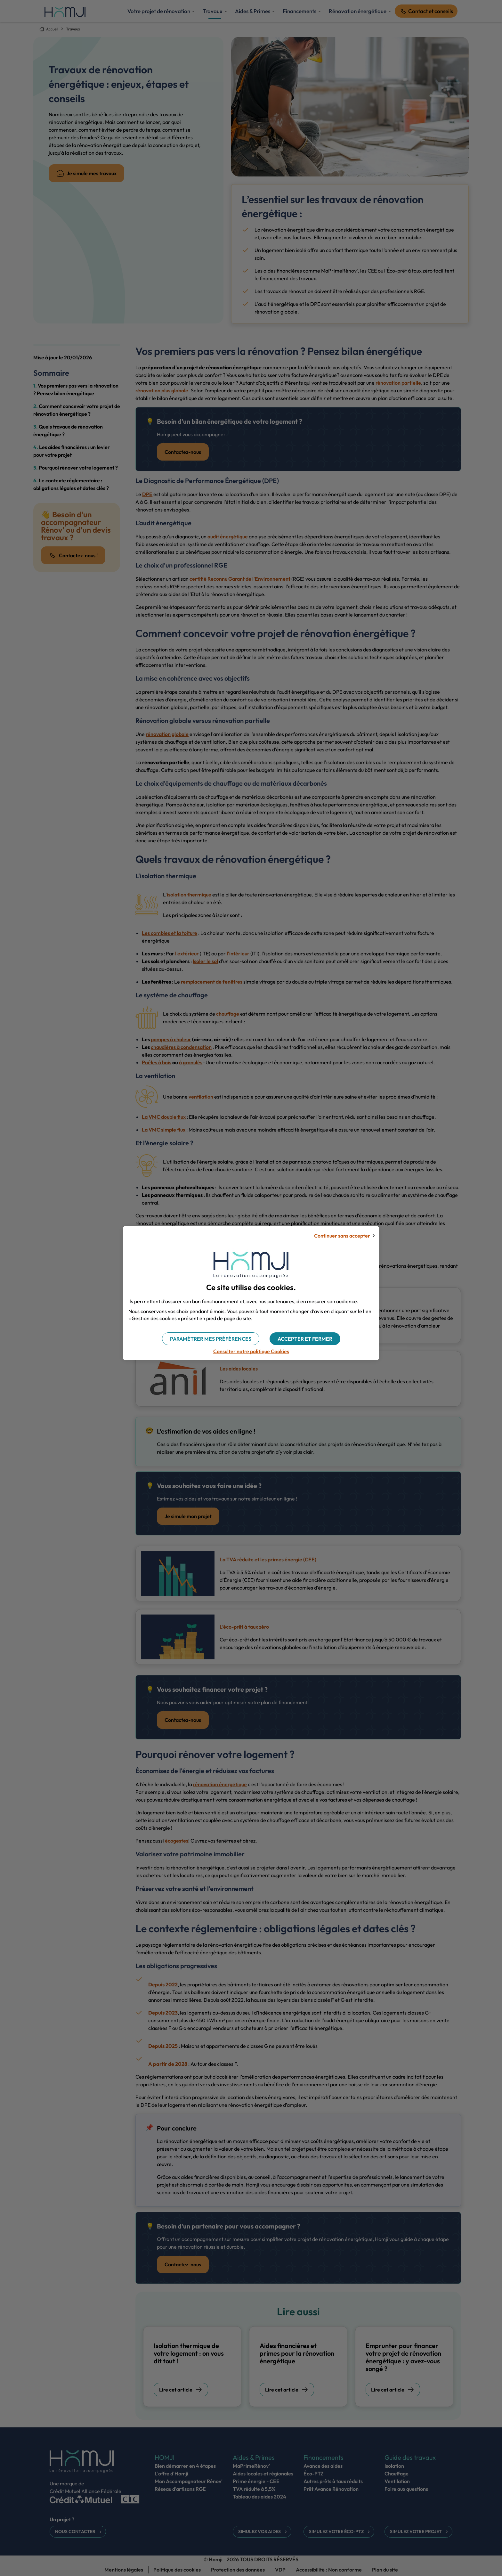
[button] (305, 1338)
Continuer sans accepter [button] (342, 1235)
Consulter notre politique (251, 1351)
